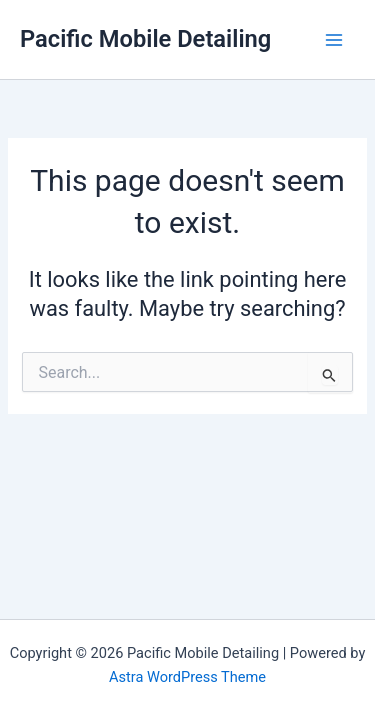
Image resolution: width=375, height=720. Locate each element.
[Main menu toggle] (334, 40)
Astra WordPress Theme (187, 677)
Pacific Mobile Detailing (145, 39)
